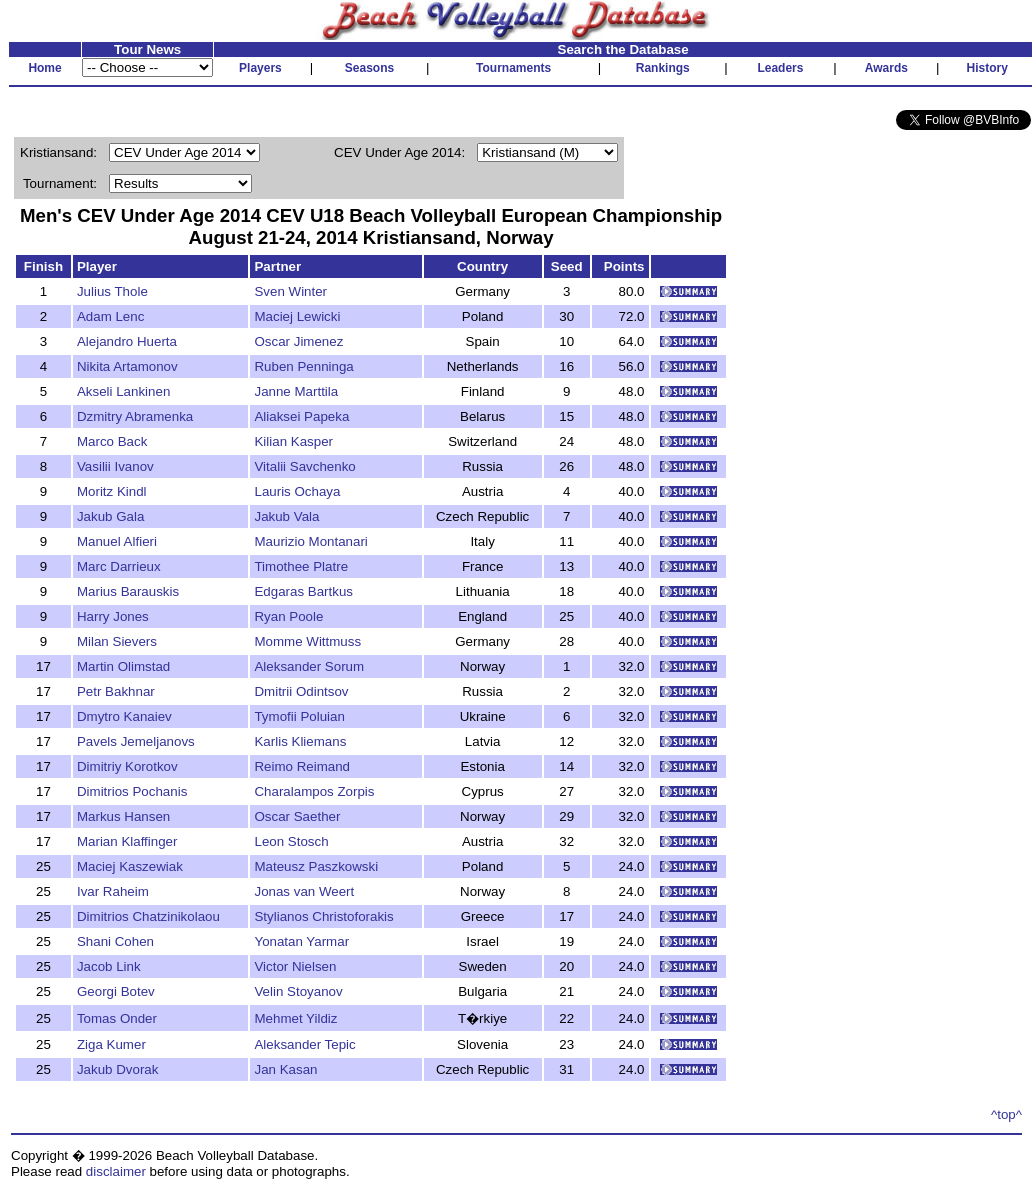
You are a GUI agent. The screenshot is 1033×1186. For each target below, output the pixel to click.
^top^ (1006, 1114)
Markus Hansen (123, 816)
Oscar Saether (297, 816)
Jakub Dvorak (118, 1069)
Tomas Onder (117, 1018)
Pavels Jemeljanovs (136, 741)
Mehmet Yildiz (295, 1018)
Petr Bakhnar (116, 691)
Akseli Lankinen (123, 391)
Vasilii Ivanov (115, 466)
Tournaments (513, 68)
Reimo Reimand (302, 766)
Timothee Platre (301, 566)
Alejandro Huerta (127, 341)
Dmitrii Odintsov (301, 691)
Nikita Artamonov (127, 366)
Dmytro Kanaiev (124, 716)
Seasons (369, 68)
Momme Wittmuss (307, 641)
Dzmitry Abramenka (135, 416)
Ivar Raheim (113, 891)
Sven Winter (290, 291)
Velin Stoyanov (298, 991)
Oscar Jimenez (298, 341)
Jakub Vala (286, 516)
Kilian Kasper (293, 441)
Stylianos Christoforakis (323, 916)
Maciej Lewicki (297, 316)
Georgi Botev (116, 991)
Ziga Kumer (111, 1044)
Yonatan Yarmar (301, 941)
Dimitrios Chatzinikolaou (148, 916)
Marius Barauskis (128, 591)
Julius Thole (112, 291)
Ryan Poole (288, 616)
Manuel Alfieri (117, 541)
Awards (886, 68)
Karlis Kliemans (300, 741)
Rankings (663, 68)
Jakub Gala (110, 516)
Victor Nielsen (295, 966)
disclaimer (116, 1171)
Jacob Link (109, 966)
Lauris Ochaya (297, 491)
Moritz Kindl (112, 491)
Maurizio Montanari (310, 541)
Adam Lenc (110, 316)
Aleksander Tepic (304, 1044)
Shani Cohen (115, 941)
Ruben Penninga (303, 366)
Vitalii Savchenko (304, 466)
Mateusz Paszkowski (316, 866)
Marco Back (112, 441)
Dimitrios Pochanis (132, 791)
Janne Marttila (296, 391)
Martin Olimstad (123, 666)
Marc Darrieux (119, 566)
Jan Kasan (285, 1069)
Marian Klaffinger (127, 841)
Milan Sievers (117, 641)
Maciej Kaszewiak (130, 866)
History (987, 68)
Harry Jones (113, 616)
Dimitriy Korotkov (127, 766)
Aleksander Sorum (309, 666)
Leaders (780, 68)
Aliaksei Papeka (301, 416)
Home (44, 68)
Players (260, 68)
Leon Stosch (291, 841)
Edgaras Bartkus (303, 591)
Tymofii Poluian (299, 716)
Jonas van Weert (304, 891)
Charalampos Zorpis (314, 791)
